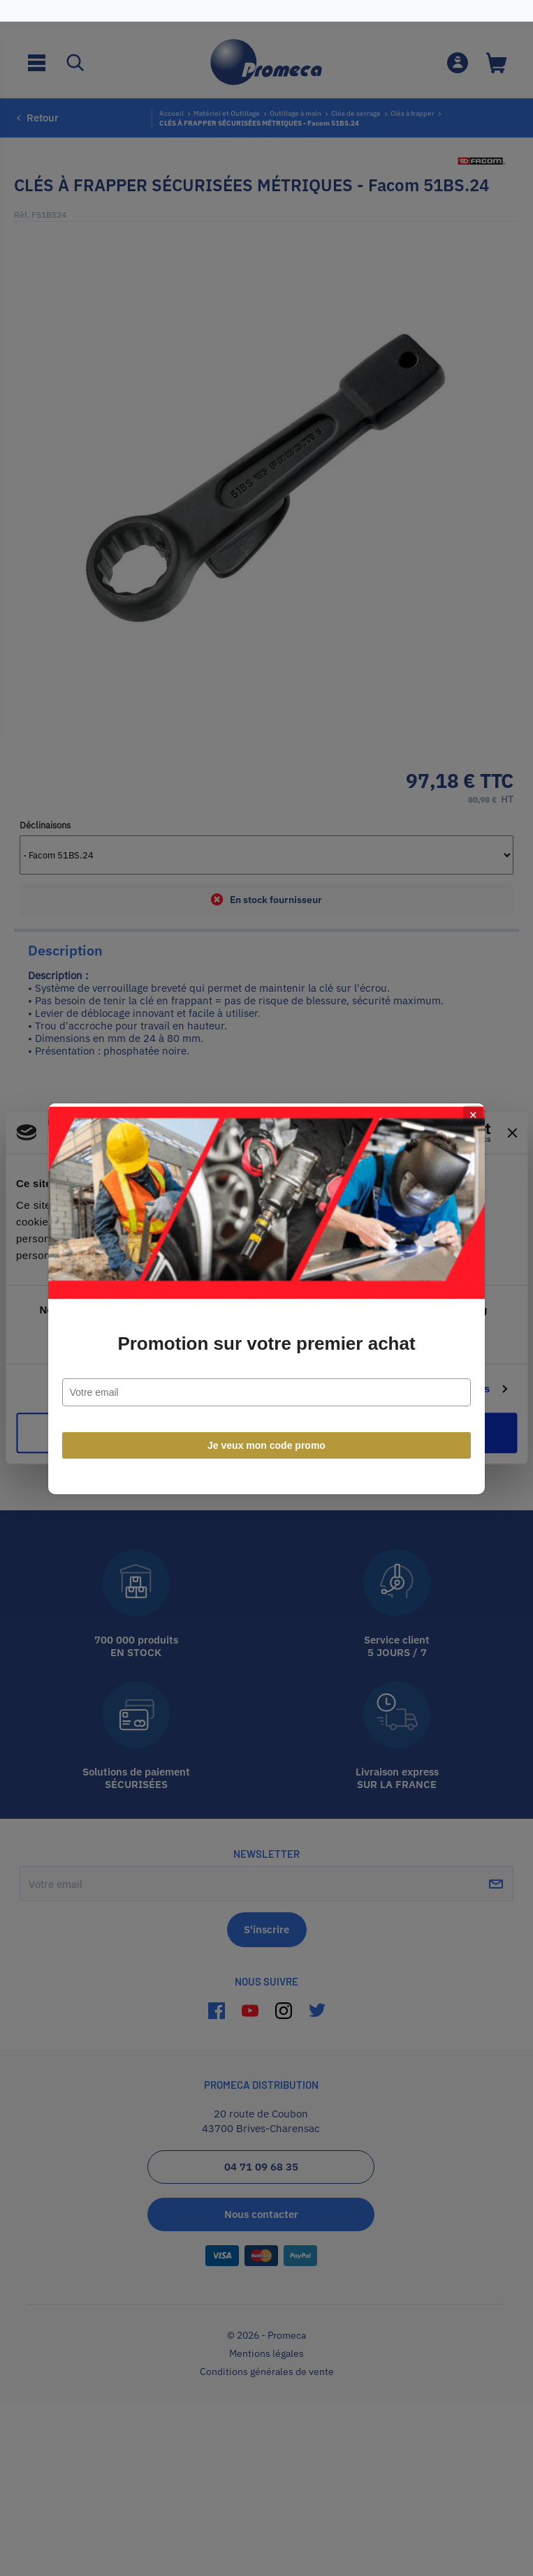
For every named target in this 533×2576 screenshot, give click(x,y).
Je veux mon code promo (266, 1434)
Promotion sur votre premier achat (266, 1333)
